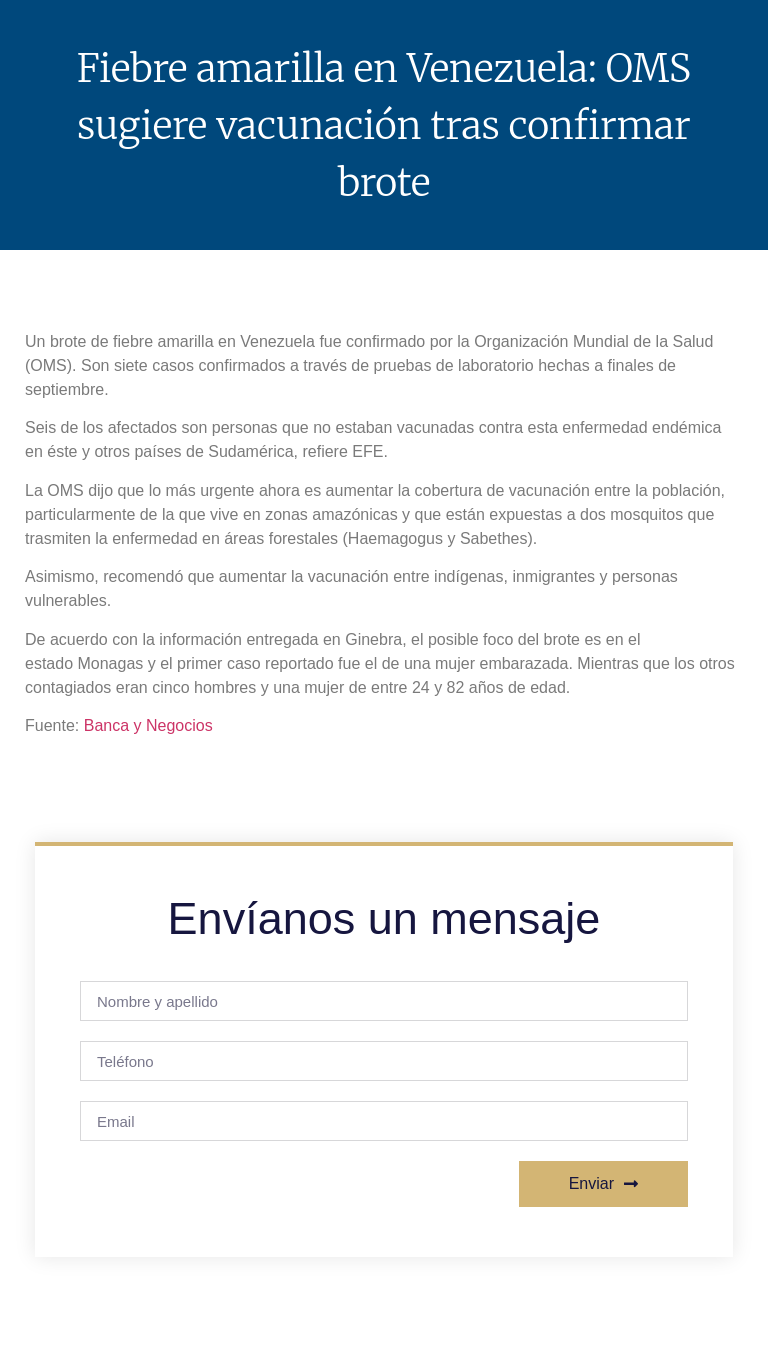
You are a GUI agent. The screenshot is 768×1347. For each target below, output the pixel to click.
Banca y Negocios (148, 725)
